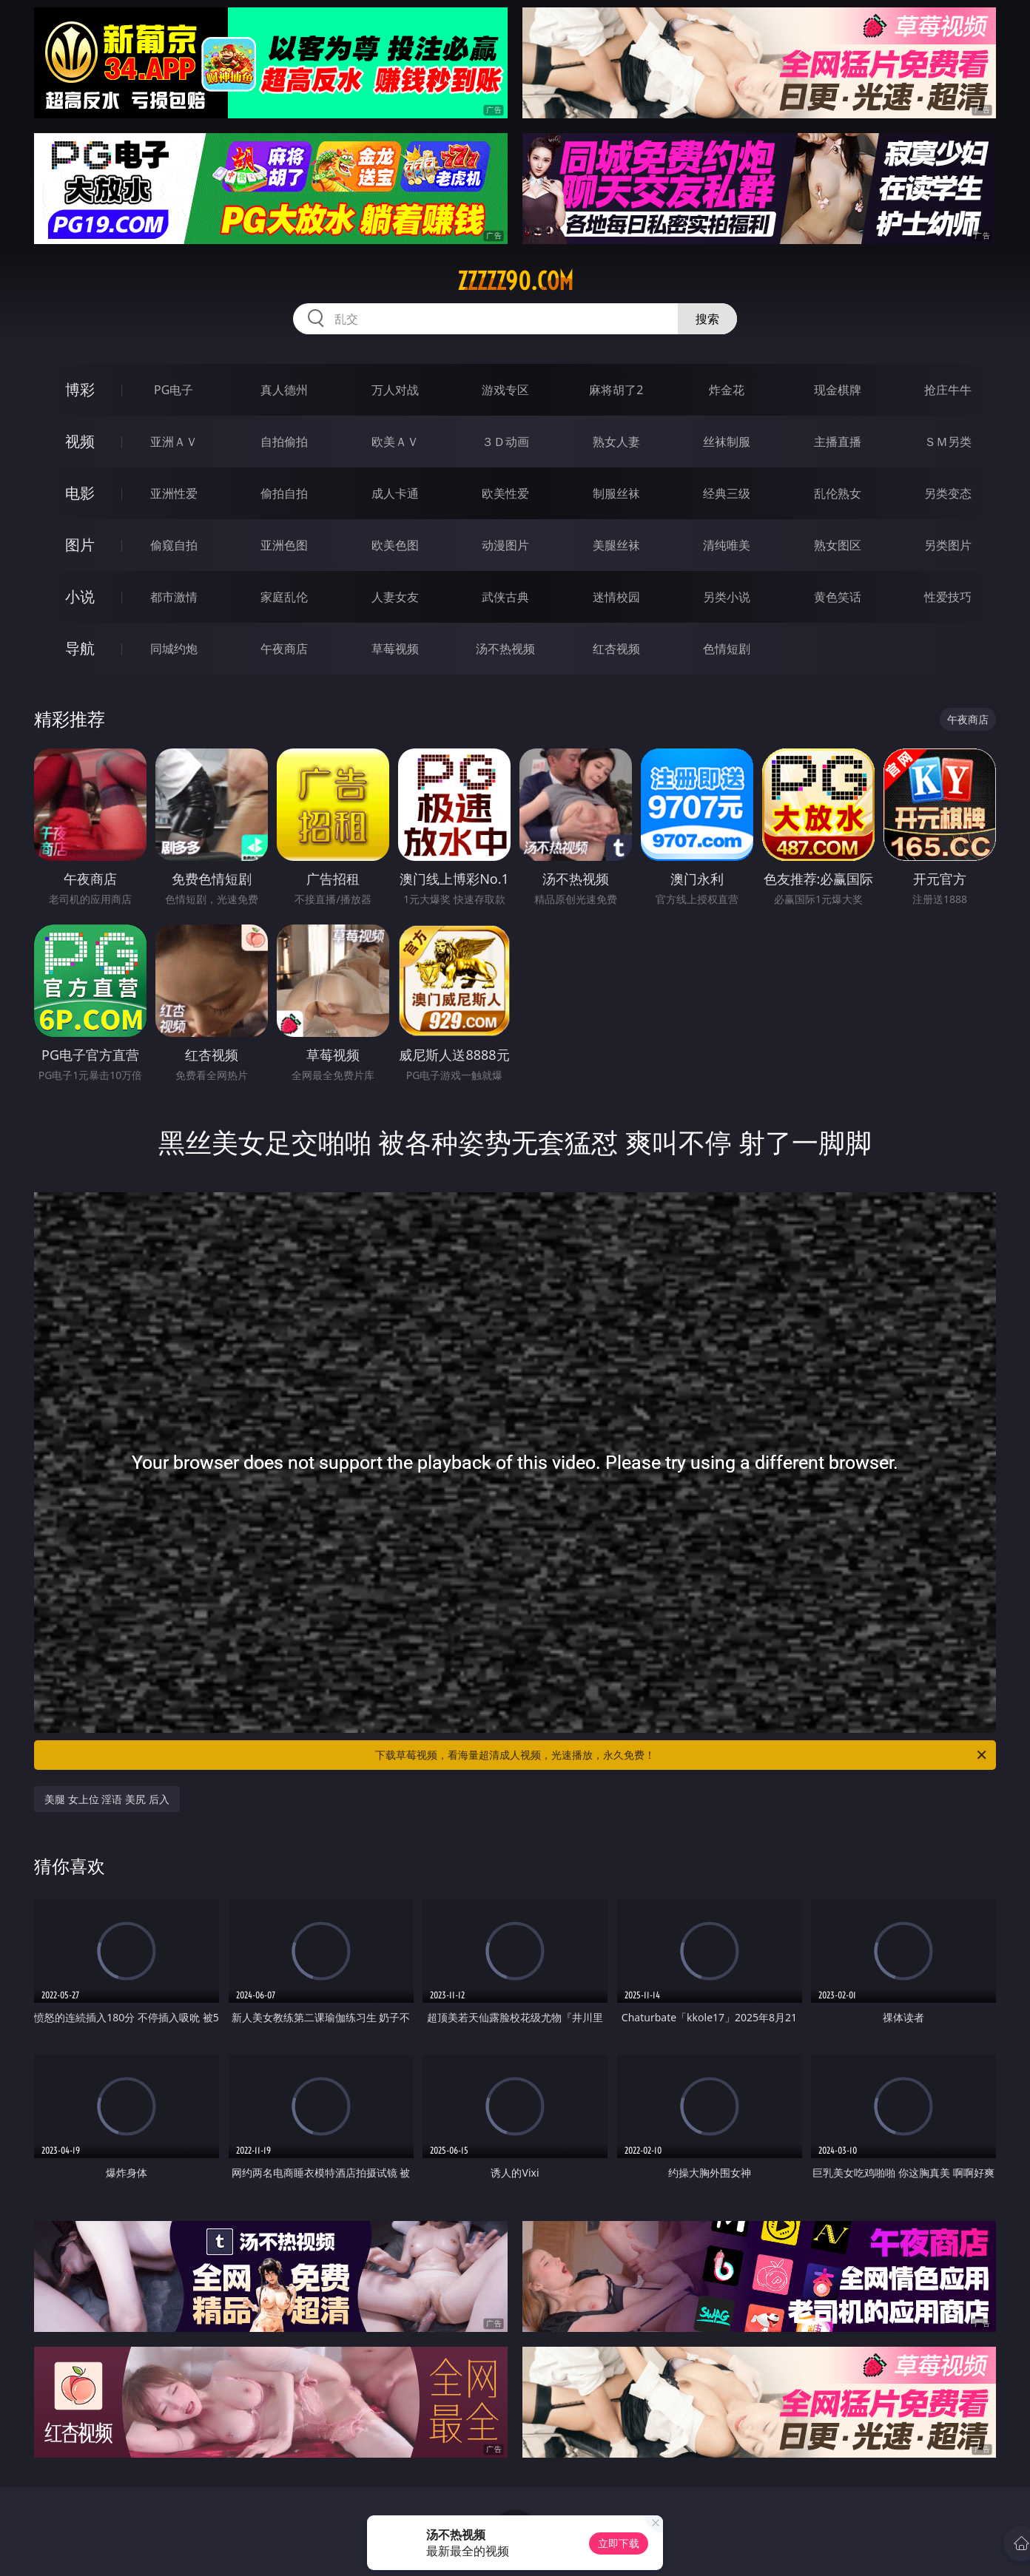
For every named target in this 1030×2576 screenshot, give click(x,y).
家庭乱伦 (284, 597)
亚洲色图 (284, 545)
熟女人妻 (616, 441)
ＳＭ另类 (948, 441)
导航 (80, 648)
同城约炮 (174, 648)
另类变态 (948, 493)
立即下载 (618, 2543)
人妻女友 (395, 597)
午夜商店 (284, 648)
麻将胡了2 (616, 390)
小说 (80, 596)
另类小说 (726, 597)
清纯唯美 (726, 545)
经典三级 (726, 493)
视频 (80, 441)
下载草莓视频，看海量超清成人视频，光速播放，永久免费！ (682, 1755)
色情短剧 (726, 648)
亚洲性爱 (174, 493)
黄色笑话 (837, 597)
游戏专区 (505, 390)
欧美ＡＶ (395, 441)
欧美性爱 (505, 493)
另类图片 (948, 545)
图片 (80, 545)
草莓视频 (395, 648)
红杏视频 (616, 648)
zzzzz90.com (515, 281)
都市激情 (174, 597)
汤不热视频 (505, 648)
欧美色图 (395, 545)
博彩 (80, 389)
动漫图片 (505, 545)
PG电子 (173, 390)
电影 (80, 493)
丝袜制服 (726, 441)
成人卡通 (395, 493)
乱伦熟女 (837, 493)
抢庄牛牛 (948, 390)
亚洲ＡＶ (174, 441)
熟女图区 (837, 545)
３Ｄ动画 (505, 441)
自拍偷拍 (284, 441)
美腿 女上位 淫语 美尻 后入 (106, 1799)
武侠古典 (505, 597)
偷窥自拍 (174, 545)
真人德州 (284, 390)
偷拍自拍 (284, 493)
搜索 (707, 319)
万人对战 (395, 390)
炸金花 (726, 390)
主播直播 (837, 441)
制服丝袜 (616, 493)
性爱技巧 (948, 597)
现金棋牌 (837, 390)
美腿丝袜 (616, 545)
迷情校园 (616, 597)
